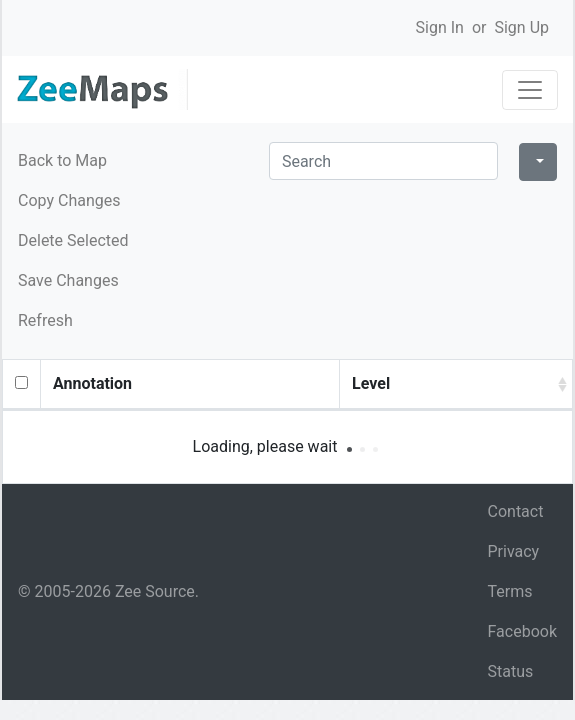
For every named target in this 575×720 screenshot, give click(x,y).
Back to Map (62, 160)
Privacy (514, 551)
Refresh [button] (45, 320)
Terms (510, 591)
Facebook (522, 631)
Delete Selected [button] (73, 240)
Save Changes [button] (68, 280)
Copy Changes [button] (69, 200)
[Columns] (538, 162)
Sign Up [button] (521, 27)
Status (511, 671)
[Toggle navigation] (530, 90)
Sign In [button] (440, 27)
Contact (516, 511)
